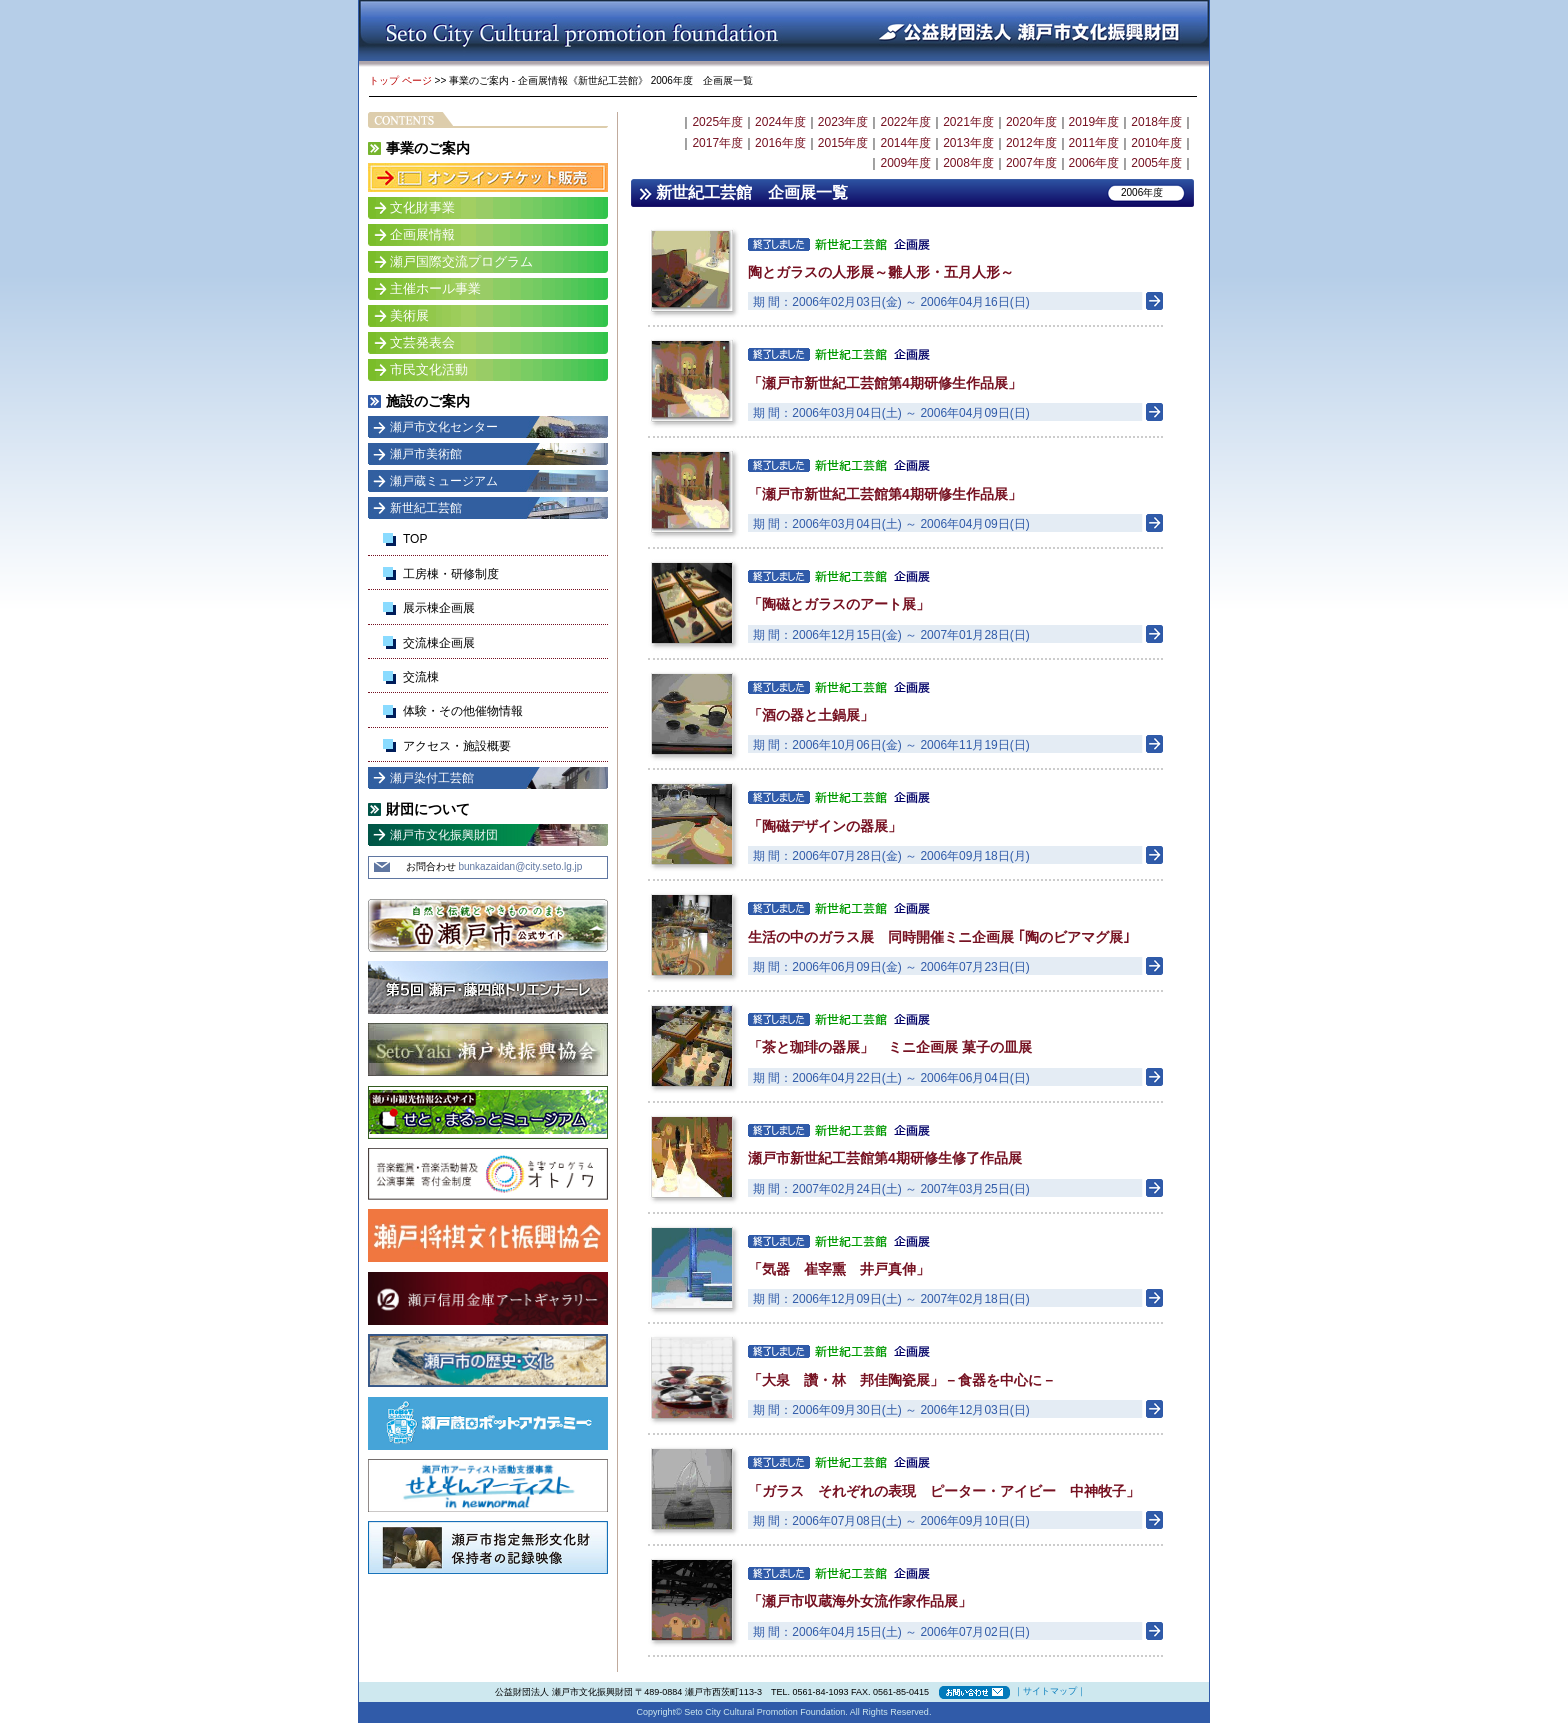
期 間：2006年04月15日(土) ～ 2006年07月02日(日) (891, 1632)
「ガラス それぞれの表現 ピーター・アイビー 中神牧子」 (944, 1491)
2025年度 (717, 122)
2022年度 (905, 122)
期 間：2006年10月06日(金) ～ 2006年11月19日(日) (891, 745)
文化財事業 (422, 207)
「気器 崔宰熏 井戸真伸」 (839, 1269)
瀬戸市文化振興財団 (444, 835)
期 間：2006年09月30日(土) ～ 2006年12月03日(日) (891, 1410)
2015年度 (843, 143)
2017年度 (717, 143)
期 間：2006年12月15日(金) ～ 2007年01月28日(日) (891, 635)
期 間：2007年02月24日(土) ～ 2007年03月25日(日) (891, 1189)
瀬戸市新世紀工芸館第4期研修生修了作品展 (885, 1158)
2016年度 (780, 143)
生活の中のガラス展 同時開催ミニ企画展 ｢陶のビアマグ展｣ (939, 937)
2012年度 (1031, 143)
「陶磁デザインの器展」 (825, 826)
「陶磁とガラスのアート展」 (839, 604)
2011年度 (1094, 143)
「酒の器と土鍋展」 (811, 715)
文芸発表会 (422, 342)
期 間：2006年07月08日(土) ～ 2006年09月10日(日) (891, 1521)
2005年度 (1156, 163)
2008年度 (968, 163)
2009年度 (905, 163)
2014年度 (905, 143)
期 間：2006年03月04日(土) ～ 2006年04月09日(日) (891, 413)
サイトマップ (1050, 1691)
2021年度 (968, 122)
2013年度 (968, 143)
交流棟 (421, 677)
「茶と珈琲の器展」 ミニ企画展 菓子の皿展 (890, 1047)
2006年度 (1094, 163)
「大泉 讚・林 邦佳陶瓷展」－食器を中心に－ (902, 1380)
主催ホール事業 (435, 288)
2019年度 (1094, 122)
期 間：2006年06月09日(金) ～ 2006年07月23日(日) (891, 967)
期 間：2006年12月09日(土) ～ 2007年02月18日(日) (891, 1299)
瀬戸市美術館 (426, 454)
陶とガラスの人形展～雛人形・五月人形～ (881, 272)
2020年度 (1031, 122)
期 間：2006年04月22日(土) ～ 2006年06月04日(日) (891, 1078)
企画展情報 (422, 234)
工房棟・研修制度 (451, 574)
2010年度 (1156, 143)
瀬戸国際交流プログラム (461, 261)
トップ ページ (400, 80)
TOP (415, 539)
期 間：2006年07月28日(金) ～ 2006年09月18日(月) (891, 856)
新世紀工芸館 (426, 508)
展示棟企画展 (439, 608)
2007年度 (1031, 163)
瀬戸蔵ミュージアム (444, 481)
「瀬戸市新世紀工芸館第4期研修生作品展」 (885, 383)
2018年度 (1156, 122)
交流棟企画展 (439, 643)
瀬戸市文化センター (444, 427)
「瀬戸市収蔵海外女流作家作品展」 (860, 1601)
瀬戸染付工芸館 (432, 778)
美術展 (409, 315)
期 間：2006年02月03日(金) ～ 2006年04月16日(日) (891, 302)
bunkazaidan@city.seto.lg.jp (520, 866)
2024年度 (780, 122)
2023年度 (843, 122)
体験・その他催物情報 (463, 711)
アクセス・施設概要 (457, 746)
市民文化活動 (429, 369)
